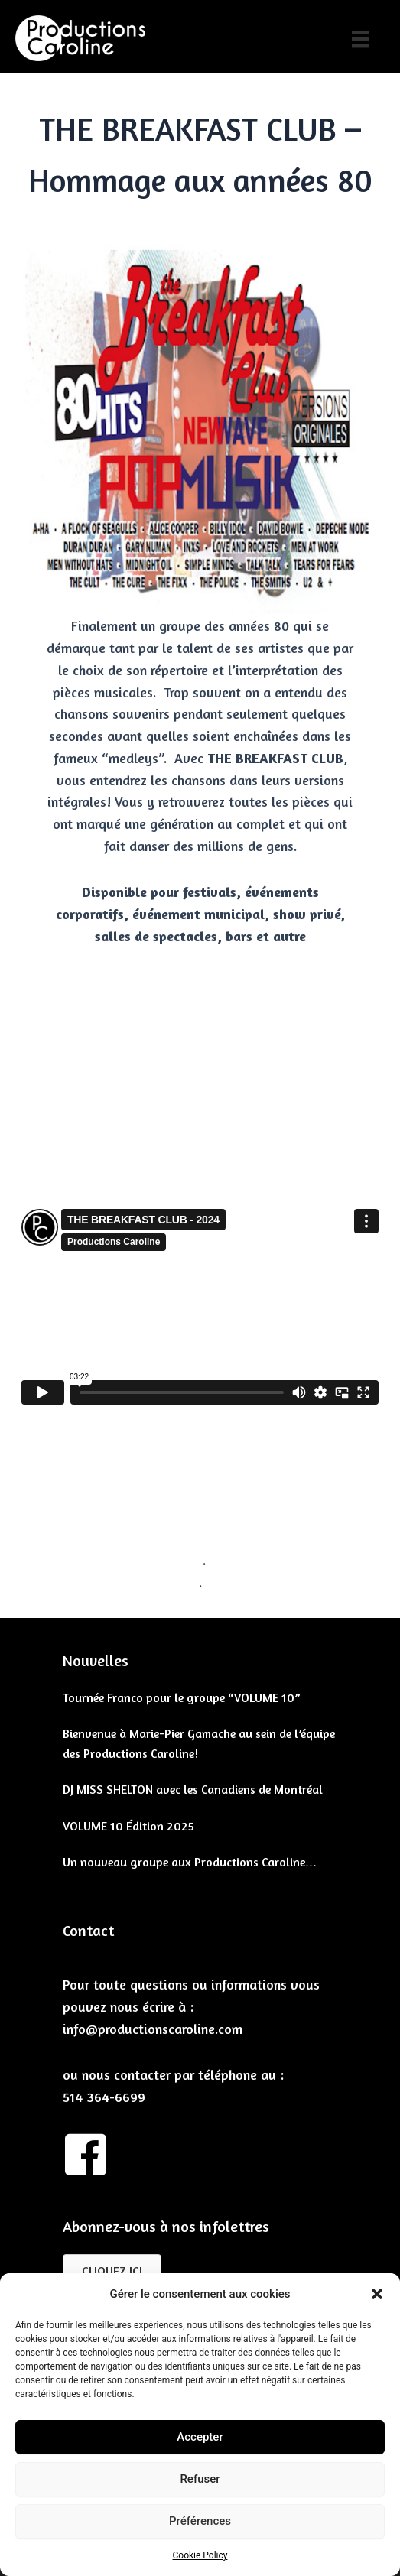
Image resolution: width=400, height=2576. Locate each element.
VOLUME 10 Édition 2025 (128, 1826)
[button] (377, 2294)
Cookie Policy (200, 2555)
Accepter (200, 2437)
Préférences (200, 2521)
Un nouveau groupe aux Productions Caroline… (190, 1861)
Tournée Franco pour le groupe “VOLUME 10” (182, 1697)
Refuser (200, 2479)
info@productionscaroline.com (152, 2028)
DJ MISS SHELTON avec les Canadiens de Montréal (193, 1789)
